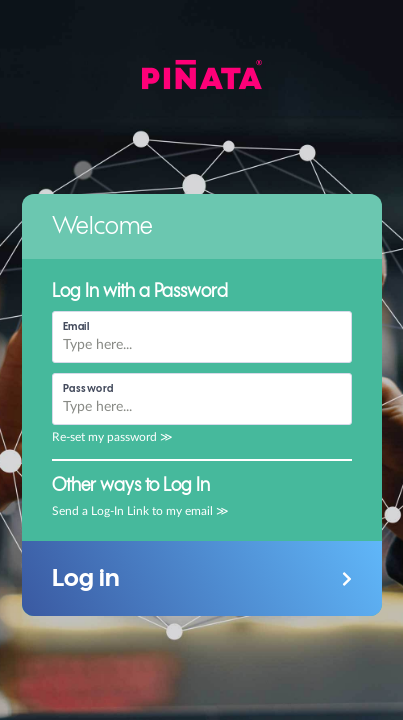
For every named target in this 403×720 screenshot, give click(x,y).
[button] (202, 578)
